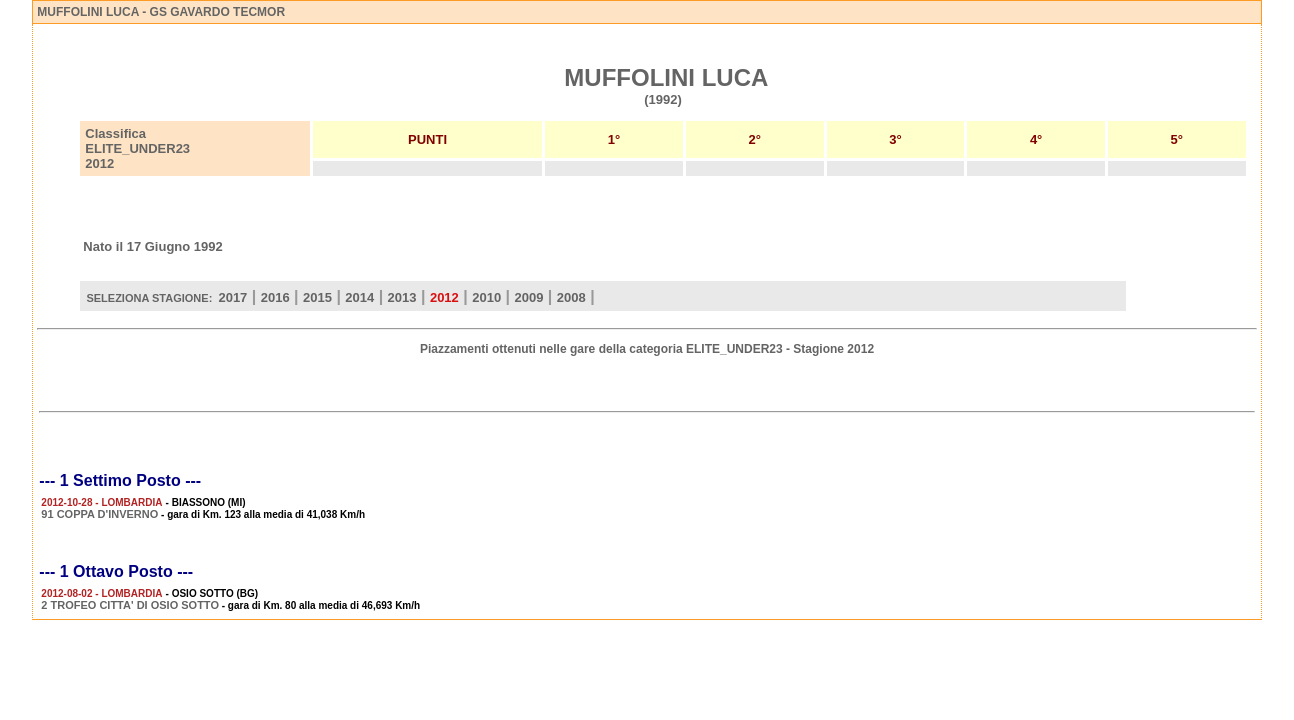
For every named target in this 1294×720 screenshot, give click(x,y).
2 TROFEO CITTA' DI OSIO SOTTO (130, 605)
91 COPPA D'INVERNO (99, 514)
